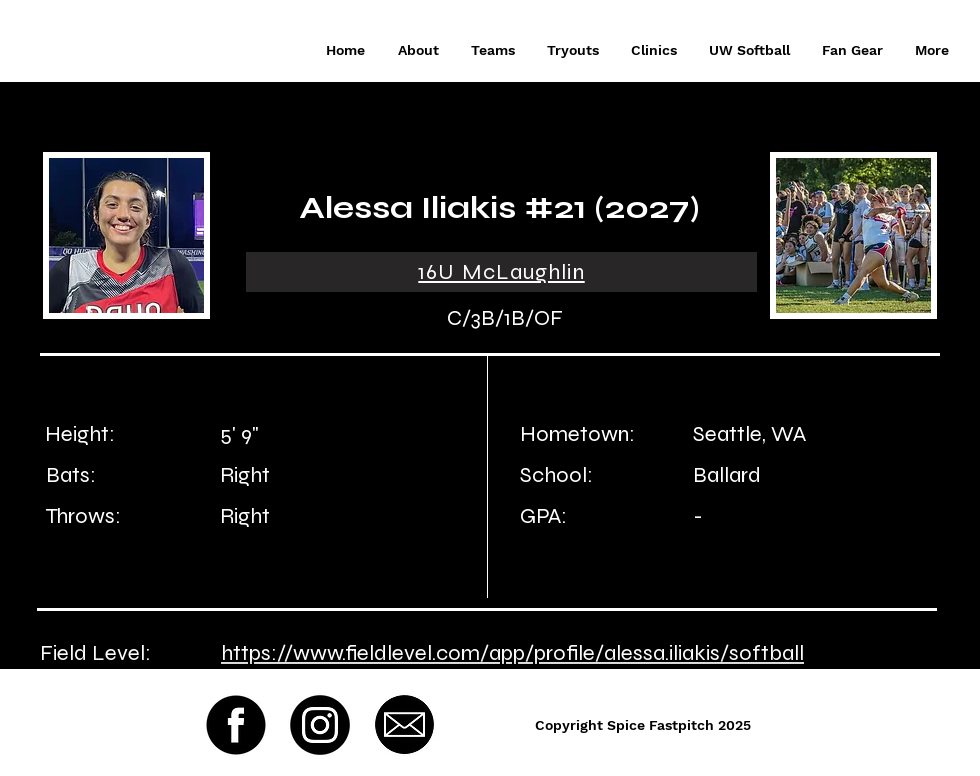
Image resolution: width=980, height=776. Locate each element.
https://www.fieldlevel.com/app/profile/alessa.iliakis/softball (512, 653)
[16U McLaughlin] (501, 272)
